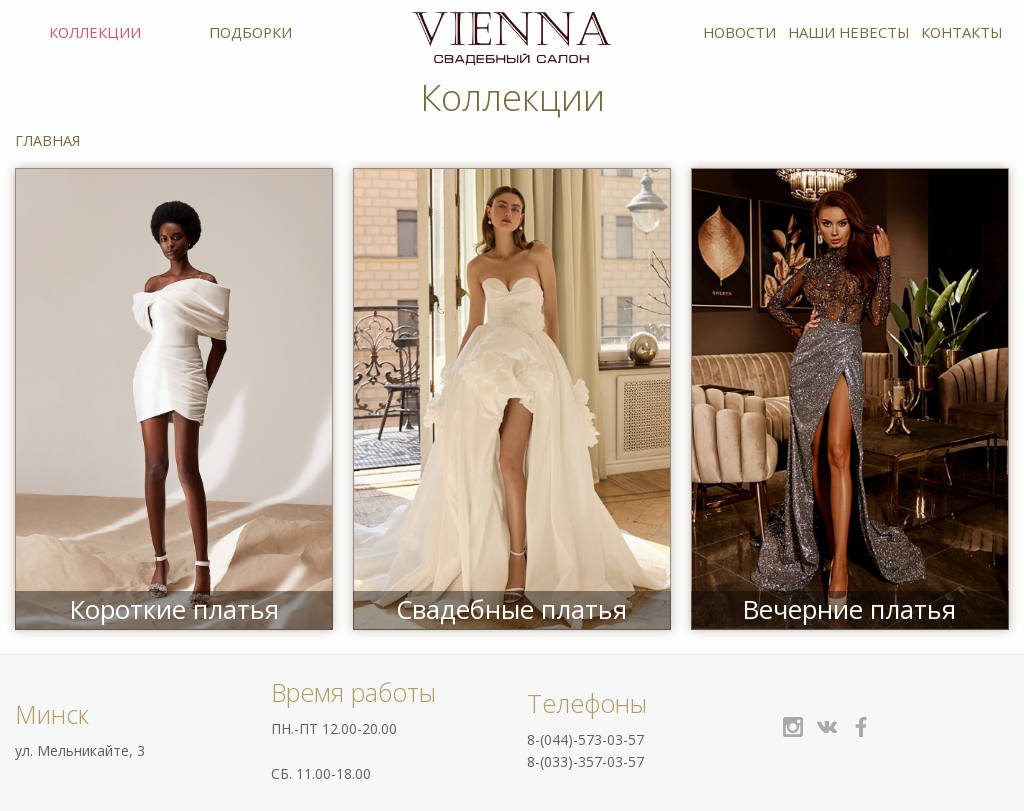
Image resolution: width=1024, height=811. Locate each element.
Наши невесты (849, 32)
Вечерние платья (849, 609)
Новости (739, 32)
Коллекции (95, 32)
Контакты (962, 32)
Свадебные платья (511, 609)
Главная (47, 140)
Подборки (250, 32)
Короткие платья (174, 609)
